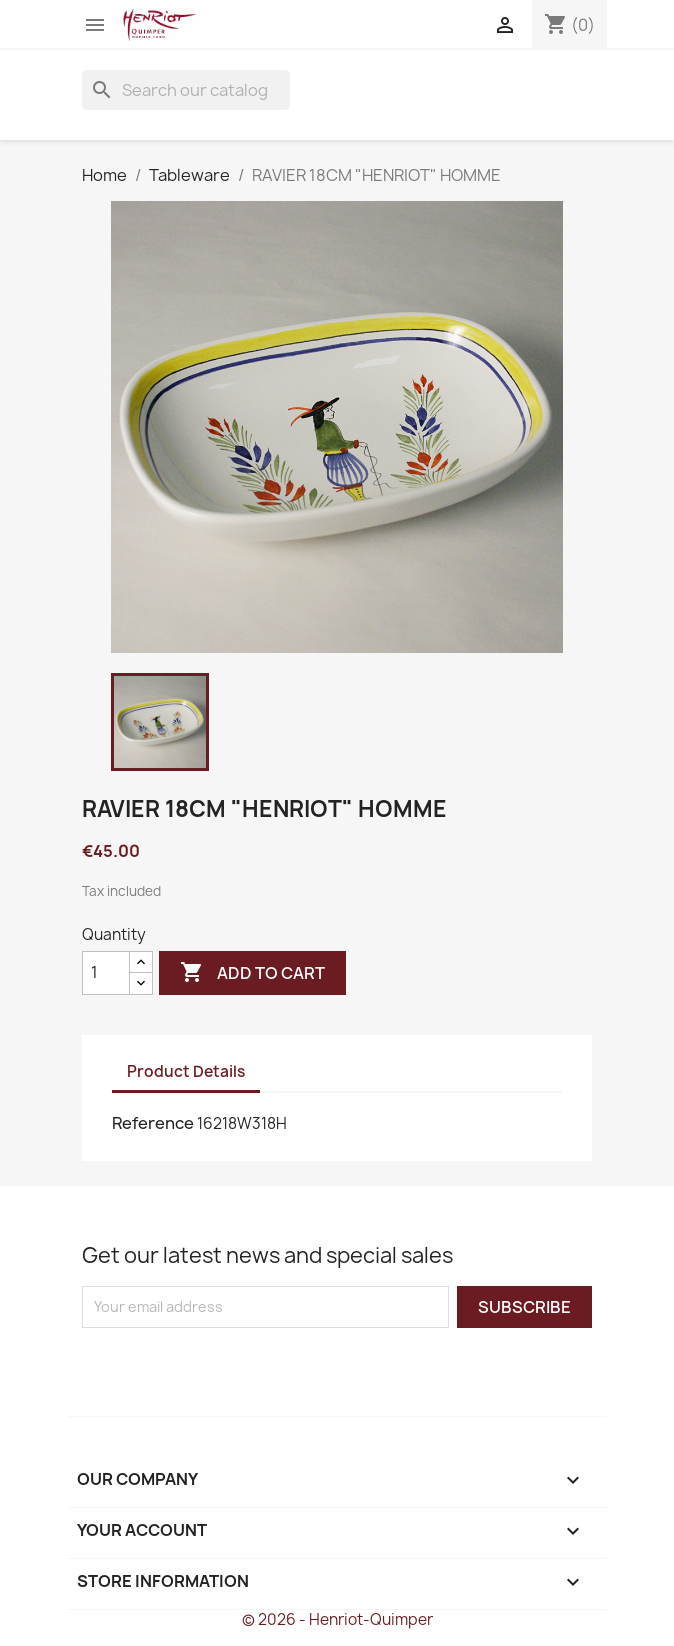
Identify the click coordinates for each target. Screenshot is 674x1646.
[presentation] (249, 1367)
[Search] (186, 90)
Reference (153, 1123)
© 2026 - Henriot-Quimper (337, 1619)
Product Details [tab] (186, 1071)
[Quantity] (106, 973)
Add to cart (252, 973)
